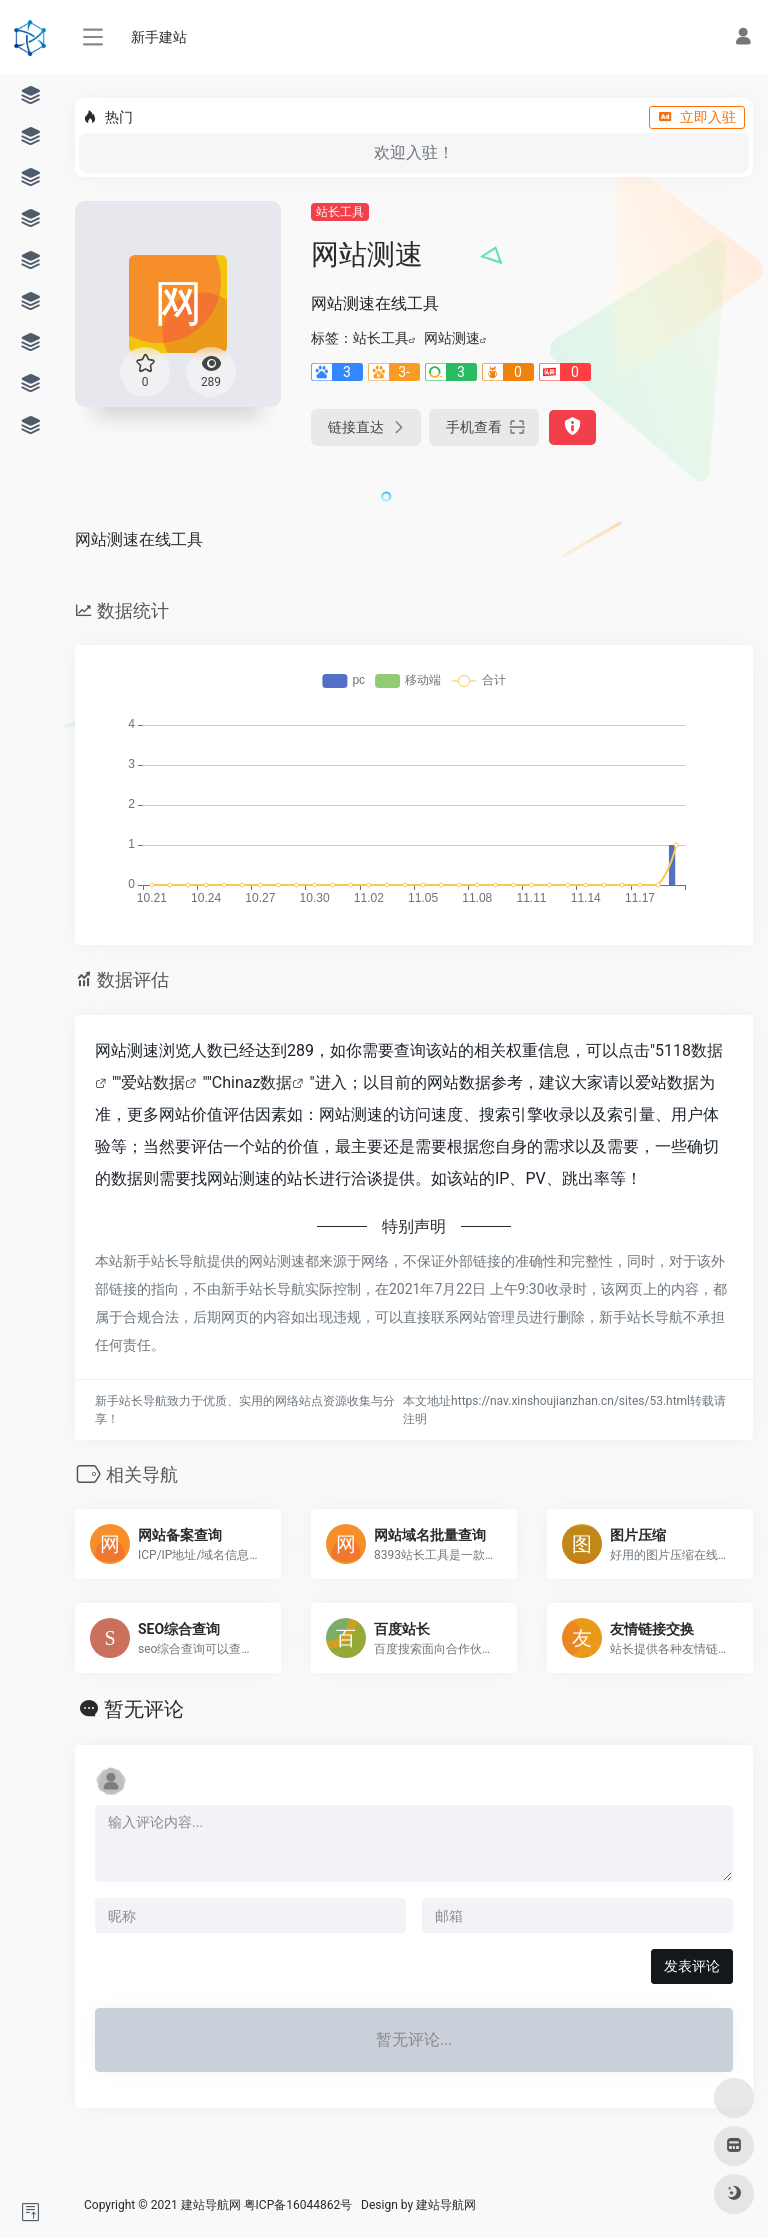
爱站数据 (153, 1082)
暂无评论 (144, 1709)
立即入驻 (697, 117)
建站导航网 (447, 2205)
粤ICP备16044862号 (298, 2205)
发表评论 (692, 1966)
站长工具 (340, 212)
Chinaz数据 (252, 1082)
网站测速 (452, 338)
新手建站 (159, 37)
